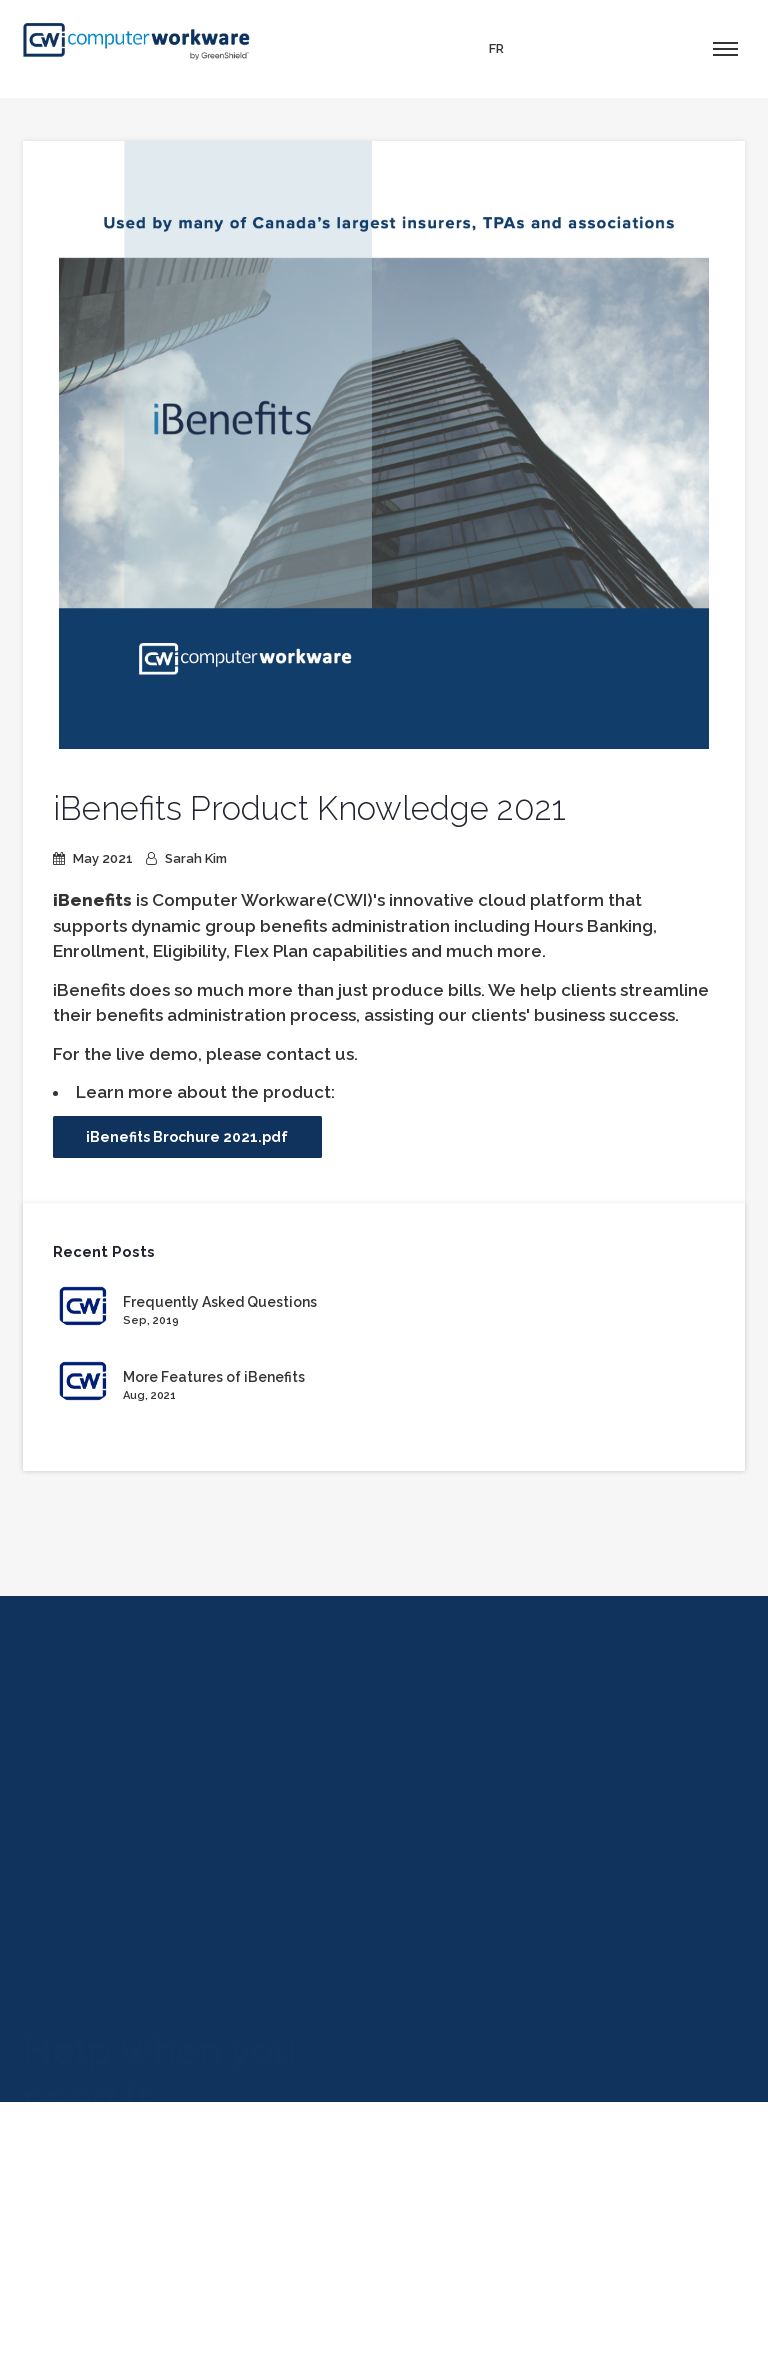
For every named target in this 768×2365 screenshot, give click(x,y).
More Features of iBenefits (214, 1377)
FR (496, 48)
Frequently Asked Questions (220, 1302)
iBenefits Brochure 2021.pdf (187, 1137)
